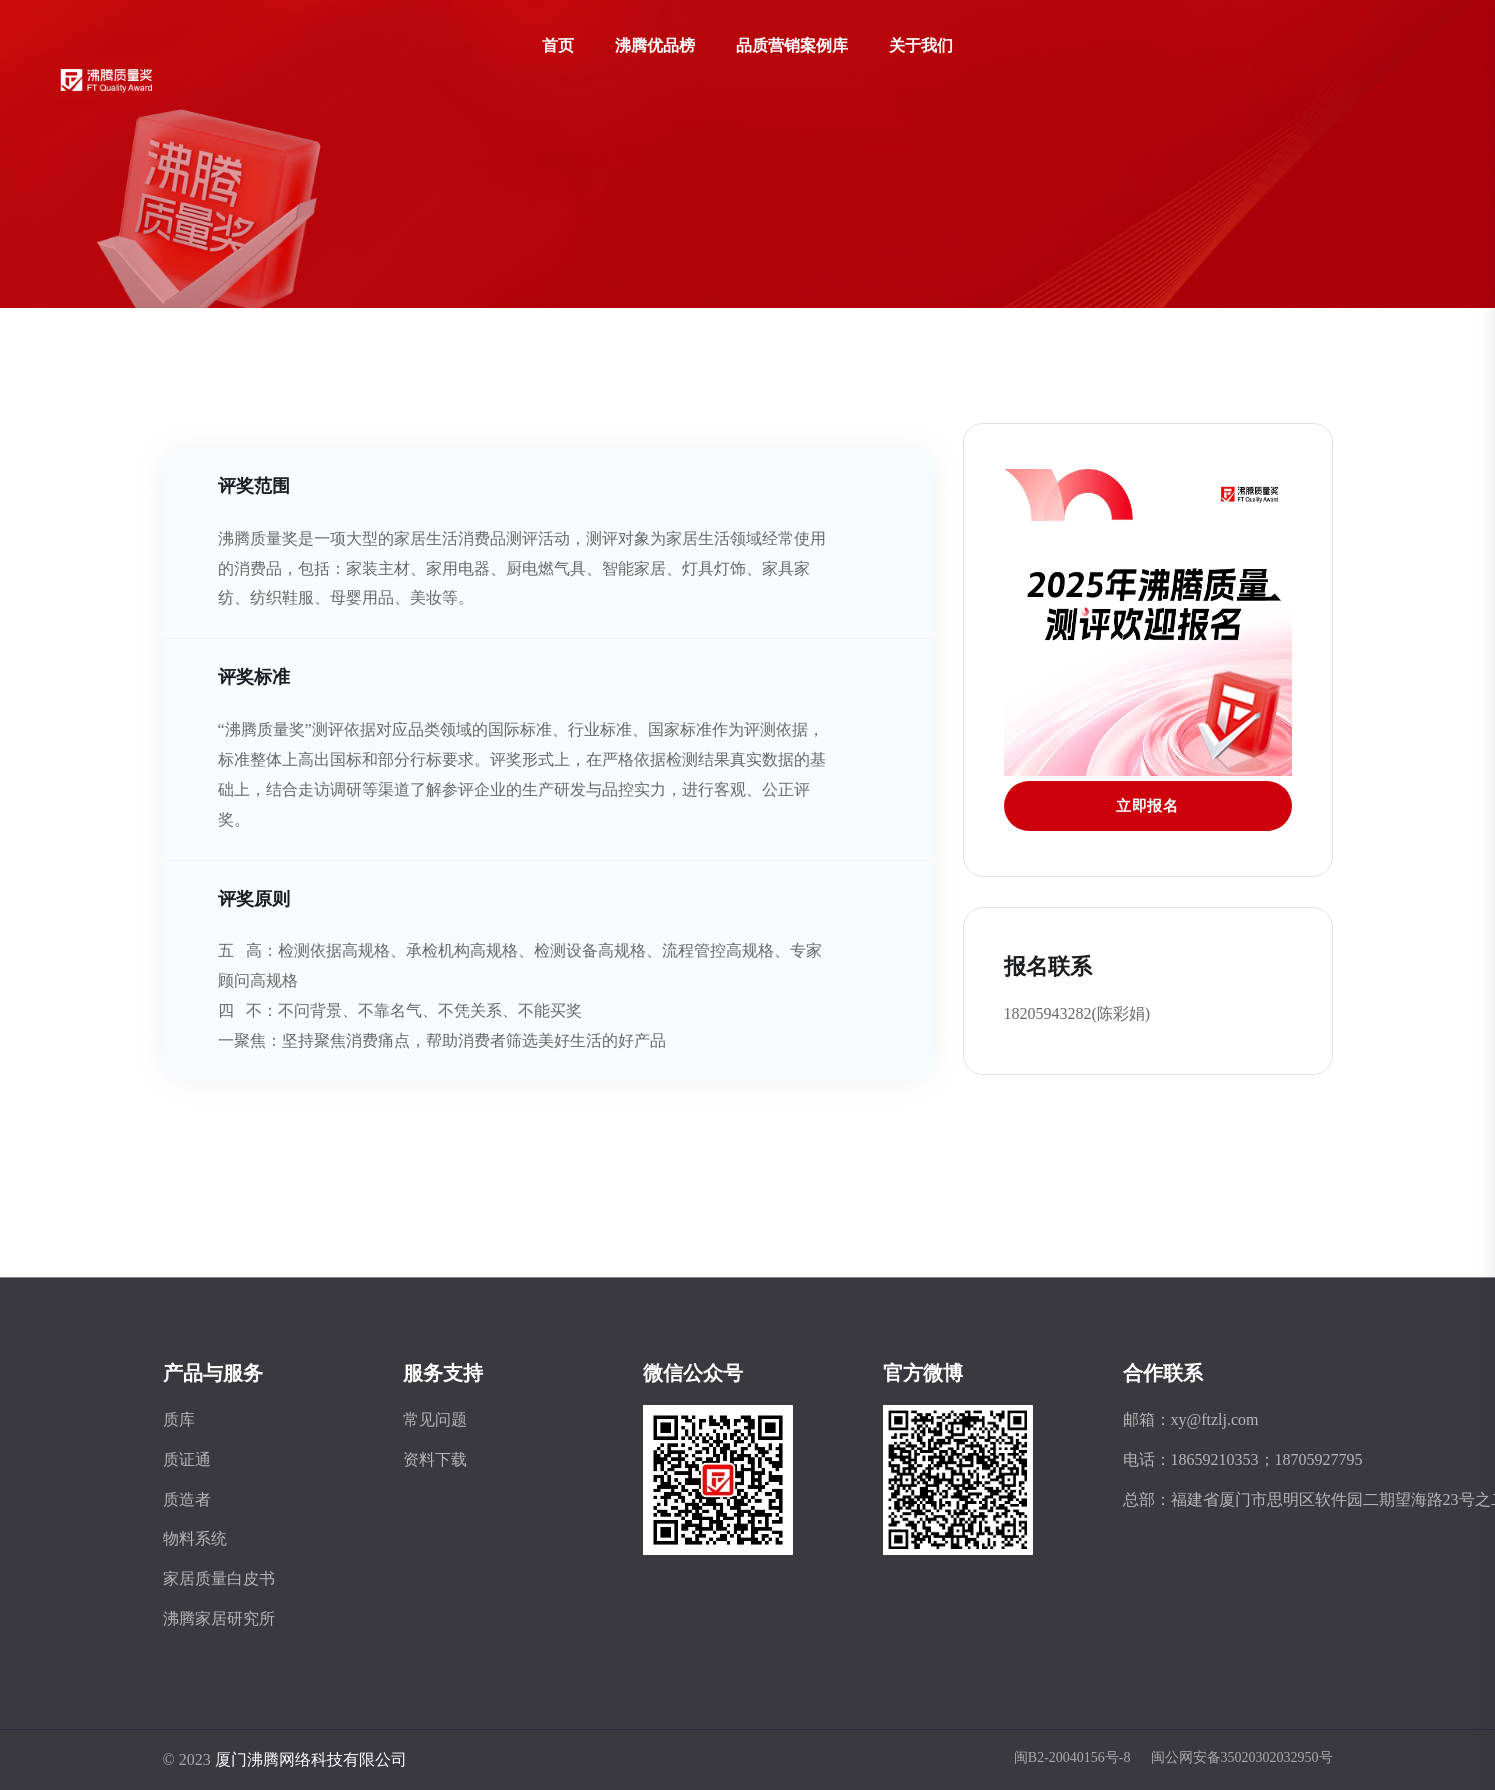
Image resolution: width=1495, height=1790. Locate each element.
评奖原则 (254, 898)
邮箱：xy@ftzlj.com (1191, 1419)
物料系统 (195, 1538)
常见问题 (435, 1419)
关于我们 (921, 45)
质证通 (187, 1459)
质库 (179, 1419)
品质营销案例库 (792, 45)
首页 (558, 45)
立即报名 (1147, 806)
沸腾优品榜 (655, 45)
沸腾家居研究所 (219, 1618)
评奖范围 (254, 485)
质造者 (187, 1499)
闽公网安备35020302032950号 (1242, 1757)
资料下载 (435, 1459)
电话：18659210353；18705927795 (1243, 1459)
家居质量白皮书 (219, 1578)
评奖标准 (254, 676)
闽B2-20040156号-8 (1072, 1757)
